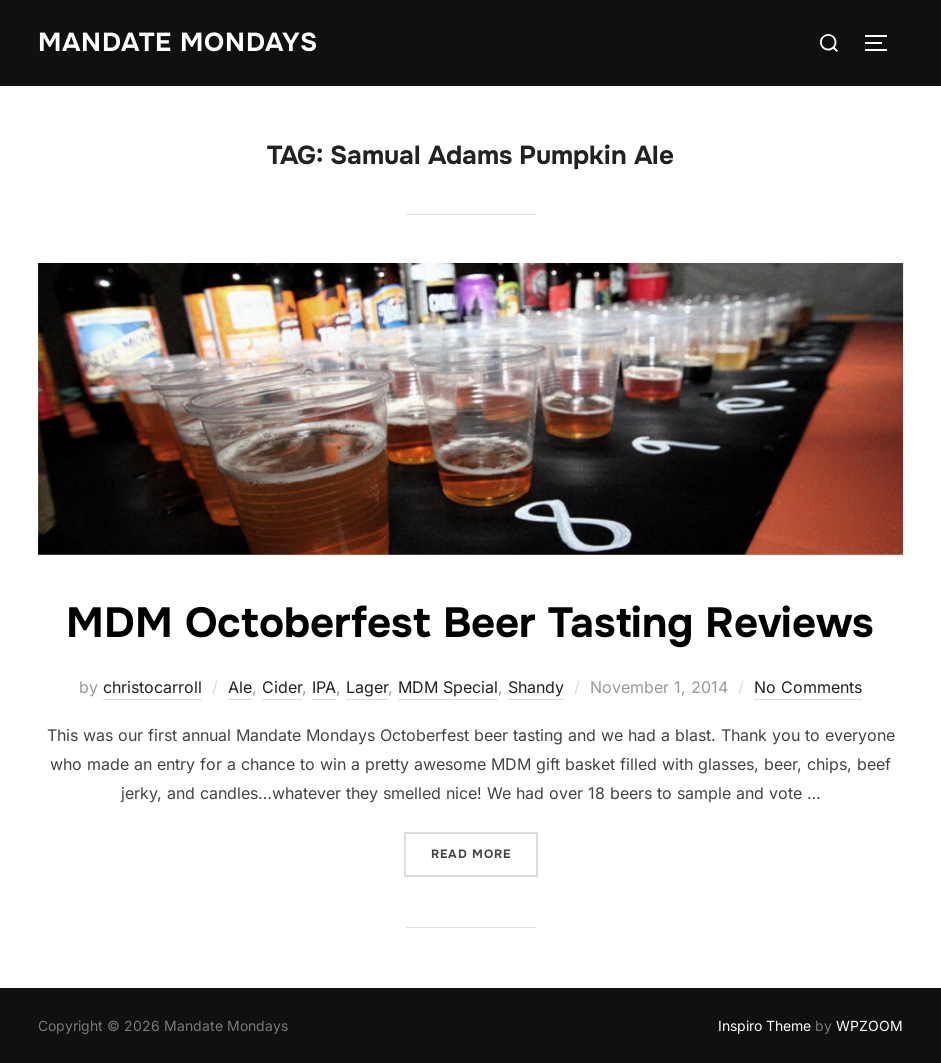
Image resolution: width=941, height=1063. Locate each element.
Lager (367, 687)
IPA (324, 687)
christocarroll (152, 687)
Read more (484, 852)
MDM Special (448, 687)
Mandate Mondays (178, 42)
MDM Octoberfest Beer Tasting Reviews (470, 623)
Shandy (536, 687)
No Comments (808, 687)
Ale (240, 687)
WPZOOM (869, 1025)
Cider (282, 687)
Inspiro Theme (764, 1025)
